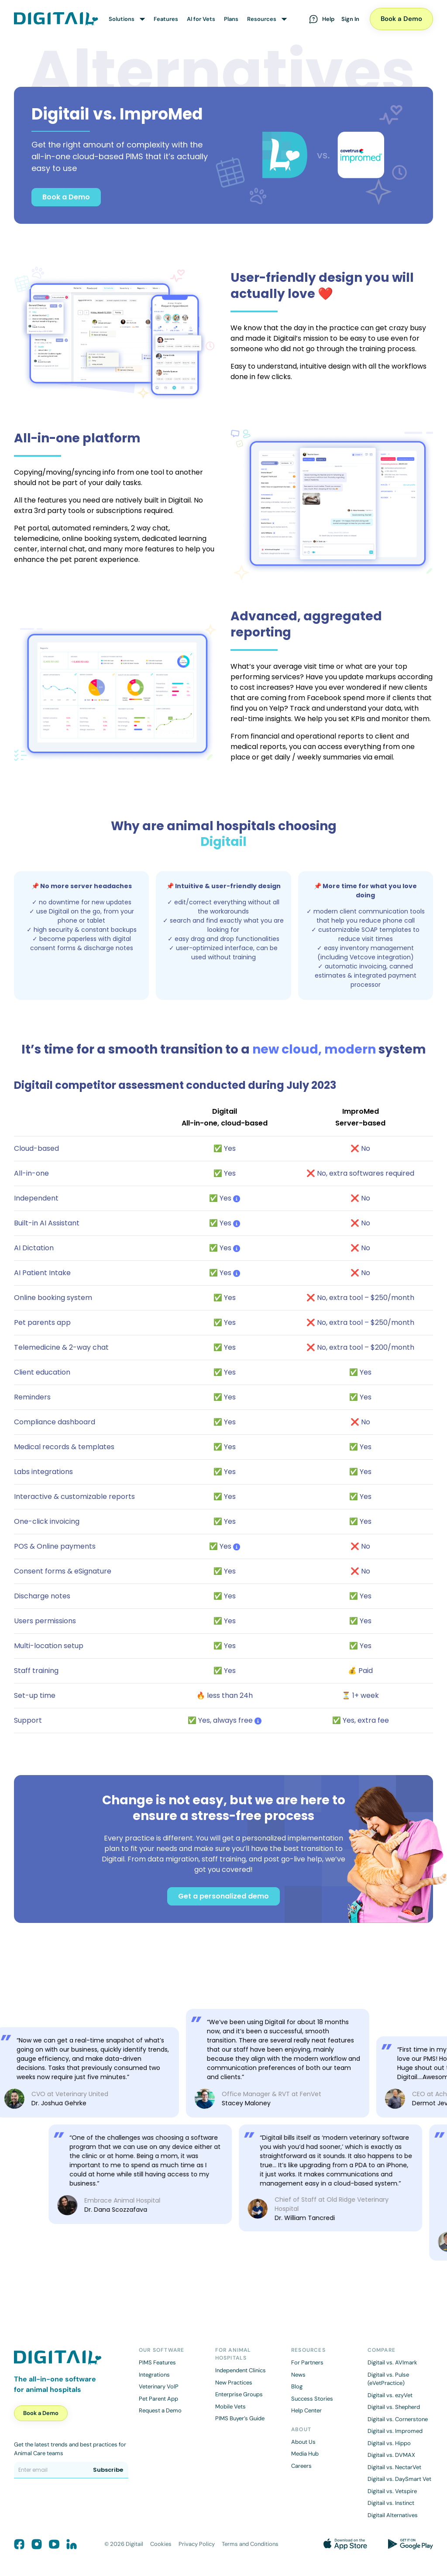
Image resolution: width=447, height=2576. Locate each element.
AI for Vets (201, 19)
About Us (303, 2442)
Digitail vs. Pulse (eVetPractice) (388, 2379)
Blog (297, 2386)
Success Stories (312, 2398)
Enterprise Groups (239, 2394)
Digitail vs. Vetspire (392, 2491)
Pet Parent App (158, 2398)
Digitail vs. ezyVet (390, 2395)
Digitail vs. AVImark (392, 2362)
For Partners (307, 2362)
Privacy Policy (197, 2544)
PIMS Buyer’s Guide (240, 2418)
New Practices (233, 2382)
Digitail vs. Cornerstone (398, 2419)
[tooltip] (236, 1198)
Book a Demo (401, 18)
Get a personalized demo (223, 1896)
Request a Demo (160, 2410)
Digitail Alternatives (393, 2515)
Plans (231, 19)
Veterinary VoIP (159, 2386)
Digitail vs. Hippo (389, 2443)
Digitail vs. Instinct (391, 2503)
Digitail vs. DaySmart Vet (399, 2479)
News (298, 2374)
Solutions (121, 19)
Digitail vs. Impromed (395, 2431)
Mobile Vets (230, 2406)
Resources (261, 19)
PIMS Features (157, 2362)
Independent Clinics (240, 2370)
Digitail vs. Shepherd (394, 2407)
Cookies (161, 2544)
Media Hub (305, 2453)
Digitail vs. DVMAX (391, 2455)
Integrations (154, 2374)
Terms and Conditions (250, 2544)
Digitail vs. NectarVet (394, 2467)
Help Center (306, 2410)
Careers (301, 2466)
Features (166, 19)
